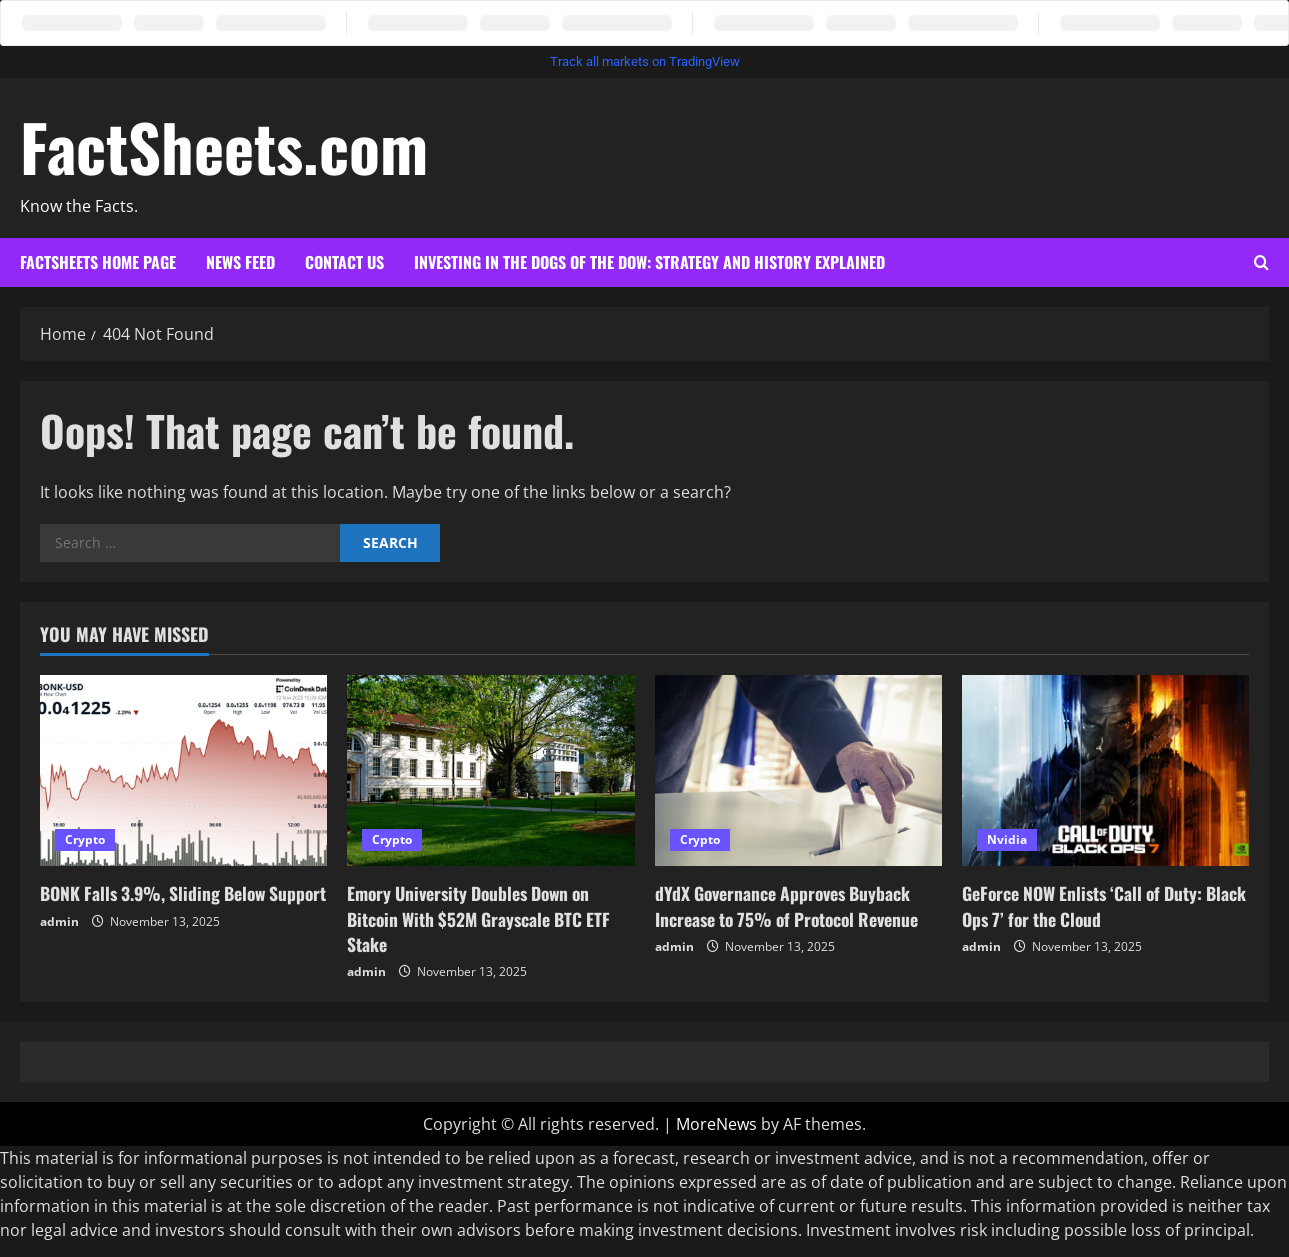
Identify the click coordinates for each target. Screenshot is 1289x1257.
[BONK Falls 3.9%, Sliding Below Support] (183, 771)
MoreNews (716, 1124)
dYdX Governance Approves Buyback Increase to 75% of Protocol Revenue (792, 905)
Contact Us (344, 262)
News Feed (240, 262)
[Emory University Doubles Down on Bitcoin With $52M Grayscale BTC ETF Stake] (490, 771)
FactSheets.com (224, 146)
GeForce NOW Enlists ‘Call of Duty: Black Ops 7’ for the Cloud (1088, 905)
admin (59, 946)
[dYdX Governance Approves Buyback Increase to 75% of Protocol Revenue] (798, 771)
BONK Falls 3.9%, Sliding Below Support (158, 905)
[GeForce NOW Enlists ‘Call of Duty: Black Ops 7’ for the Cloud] (1105, 771)
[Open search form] (1261, 263)
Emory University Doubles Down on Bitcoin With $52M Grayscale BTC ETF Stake (484, 918)
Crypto (85, 839)
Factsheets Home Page (98, 262)
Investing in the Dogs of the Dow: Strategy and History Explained (649, 262)
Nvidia (1007, 839)
